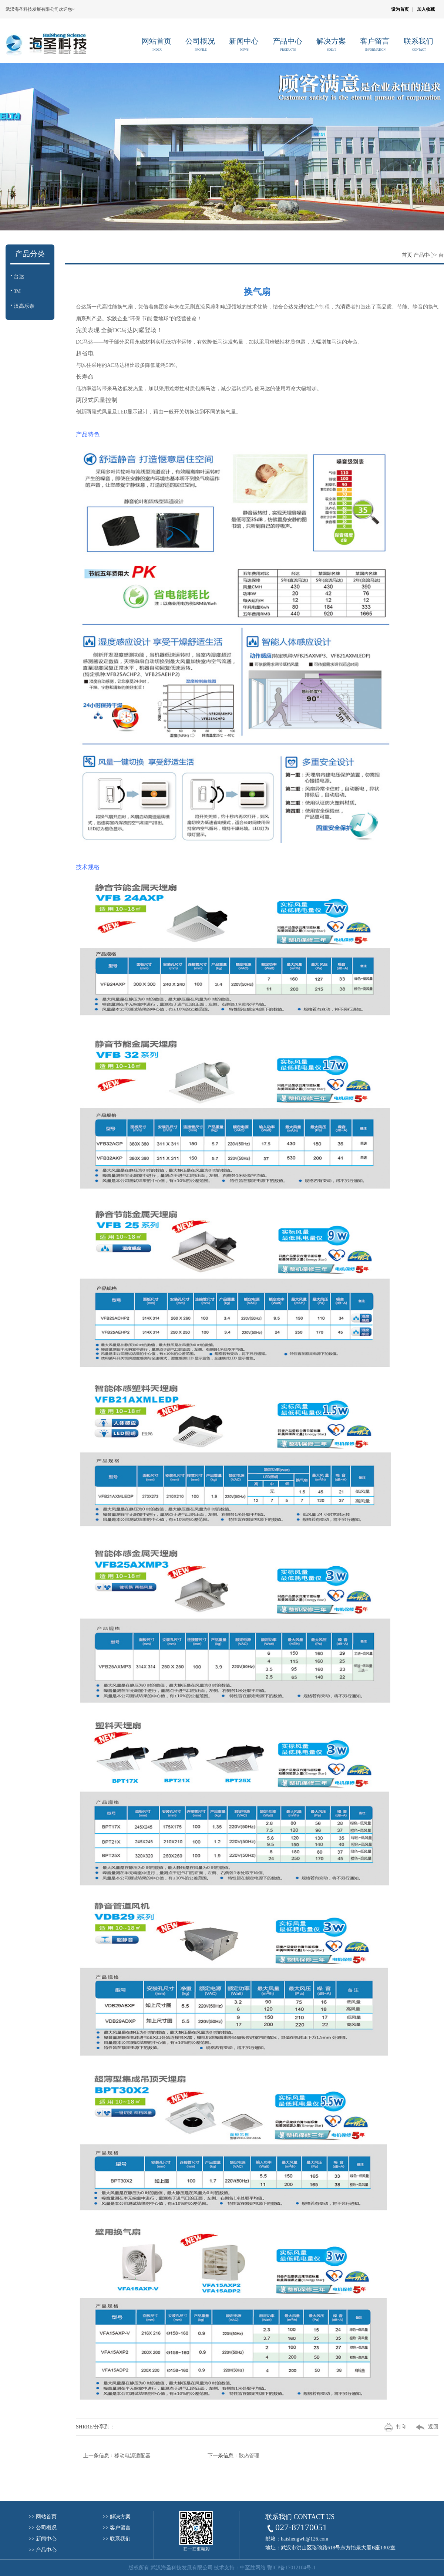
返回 (422, 2427)
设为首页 (400, 9)
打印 (391, 2427)
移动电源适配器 (132, 2455)
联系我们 (419, 42)
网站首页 (157, 42)
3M (16, 291)
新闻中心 (244, 42)
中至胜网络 (253, 2567)
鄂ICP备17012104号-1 (291, 2567)
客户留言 (375, 42)
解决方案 (331, 42)
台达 (18, 276)
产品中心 (288, 42)
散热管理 (249, 2455)
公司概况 (200, 42)
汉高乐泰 (23, 306)
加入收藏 (426, 9)
